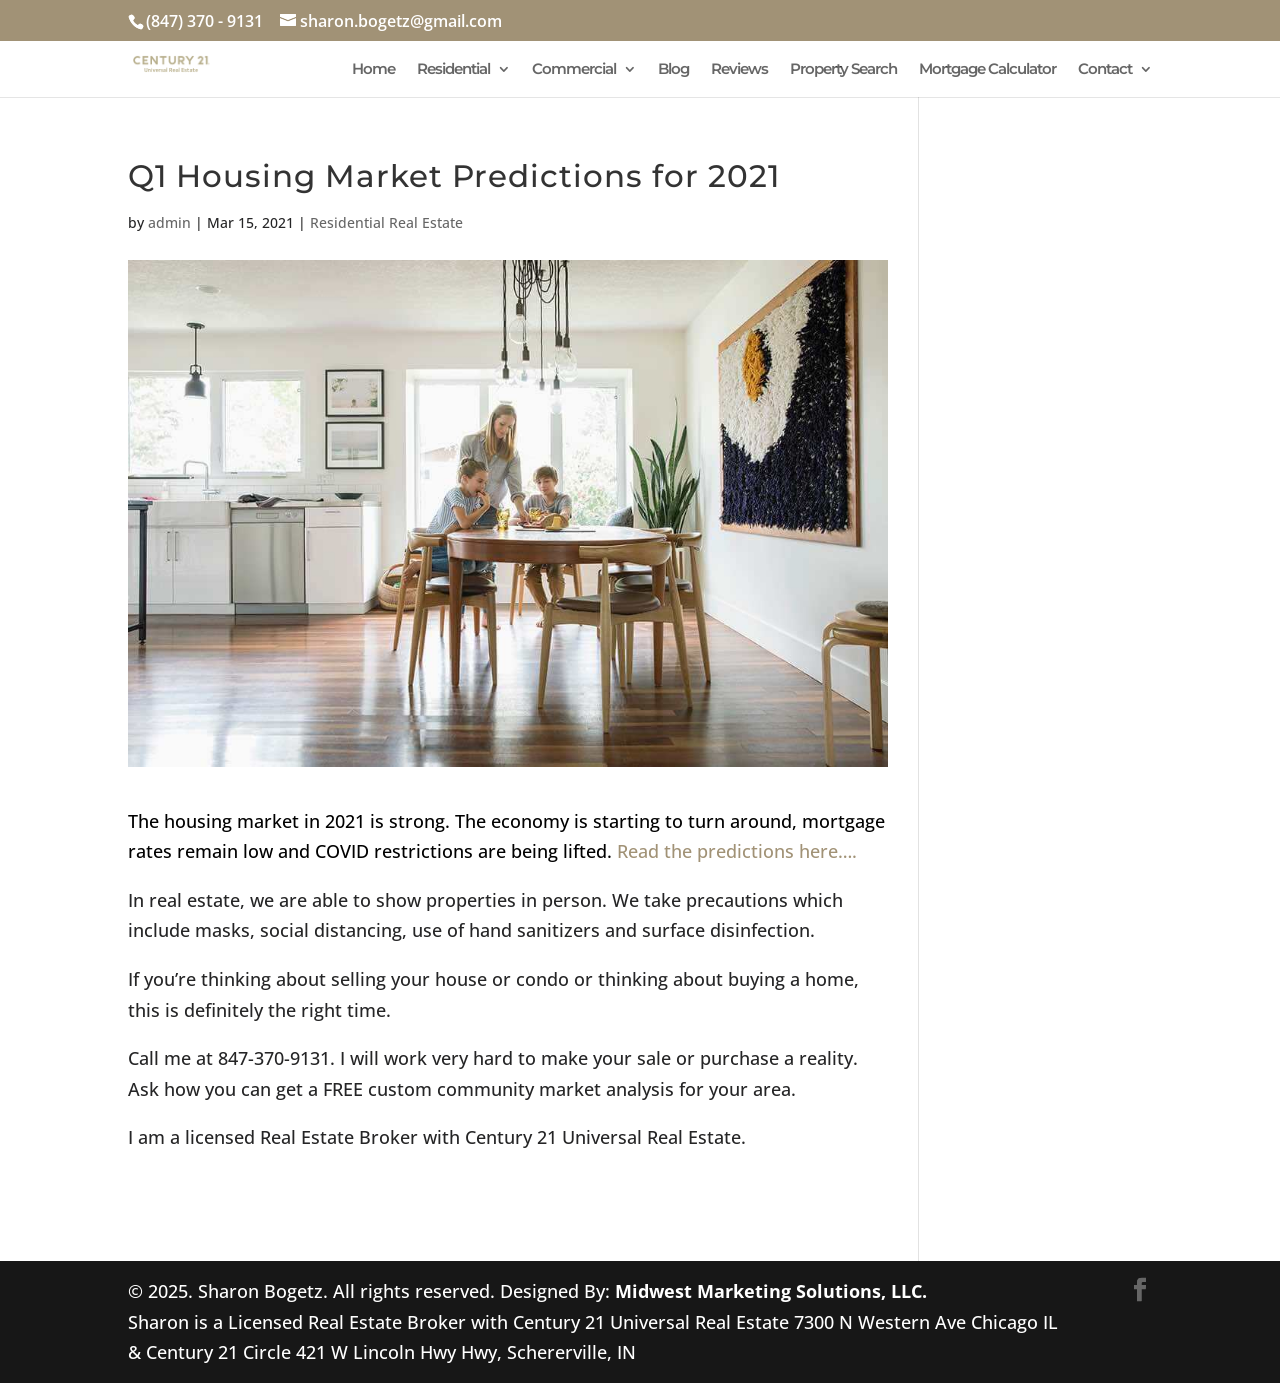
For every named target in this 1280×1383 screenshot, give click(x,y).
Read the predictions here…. (737, 851)
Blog (673, 70)
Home (373, 70)
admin (169, 222)
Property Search (843, 70)
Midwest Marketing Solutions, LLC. (771, 1291)
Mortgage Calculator (987, 70)
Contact (1105, 70)
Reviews (739, 70)
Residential (453, 70)
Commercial (574, 70)
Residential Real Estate (386, 222)
